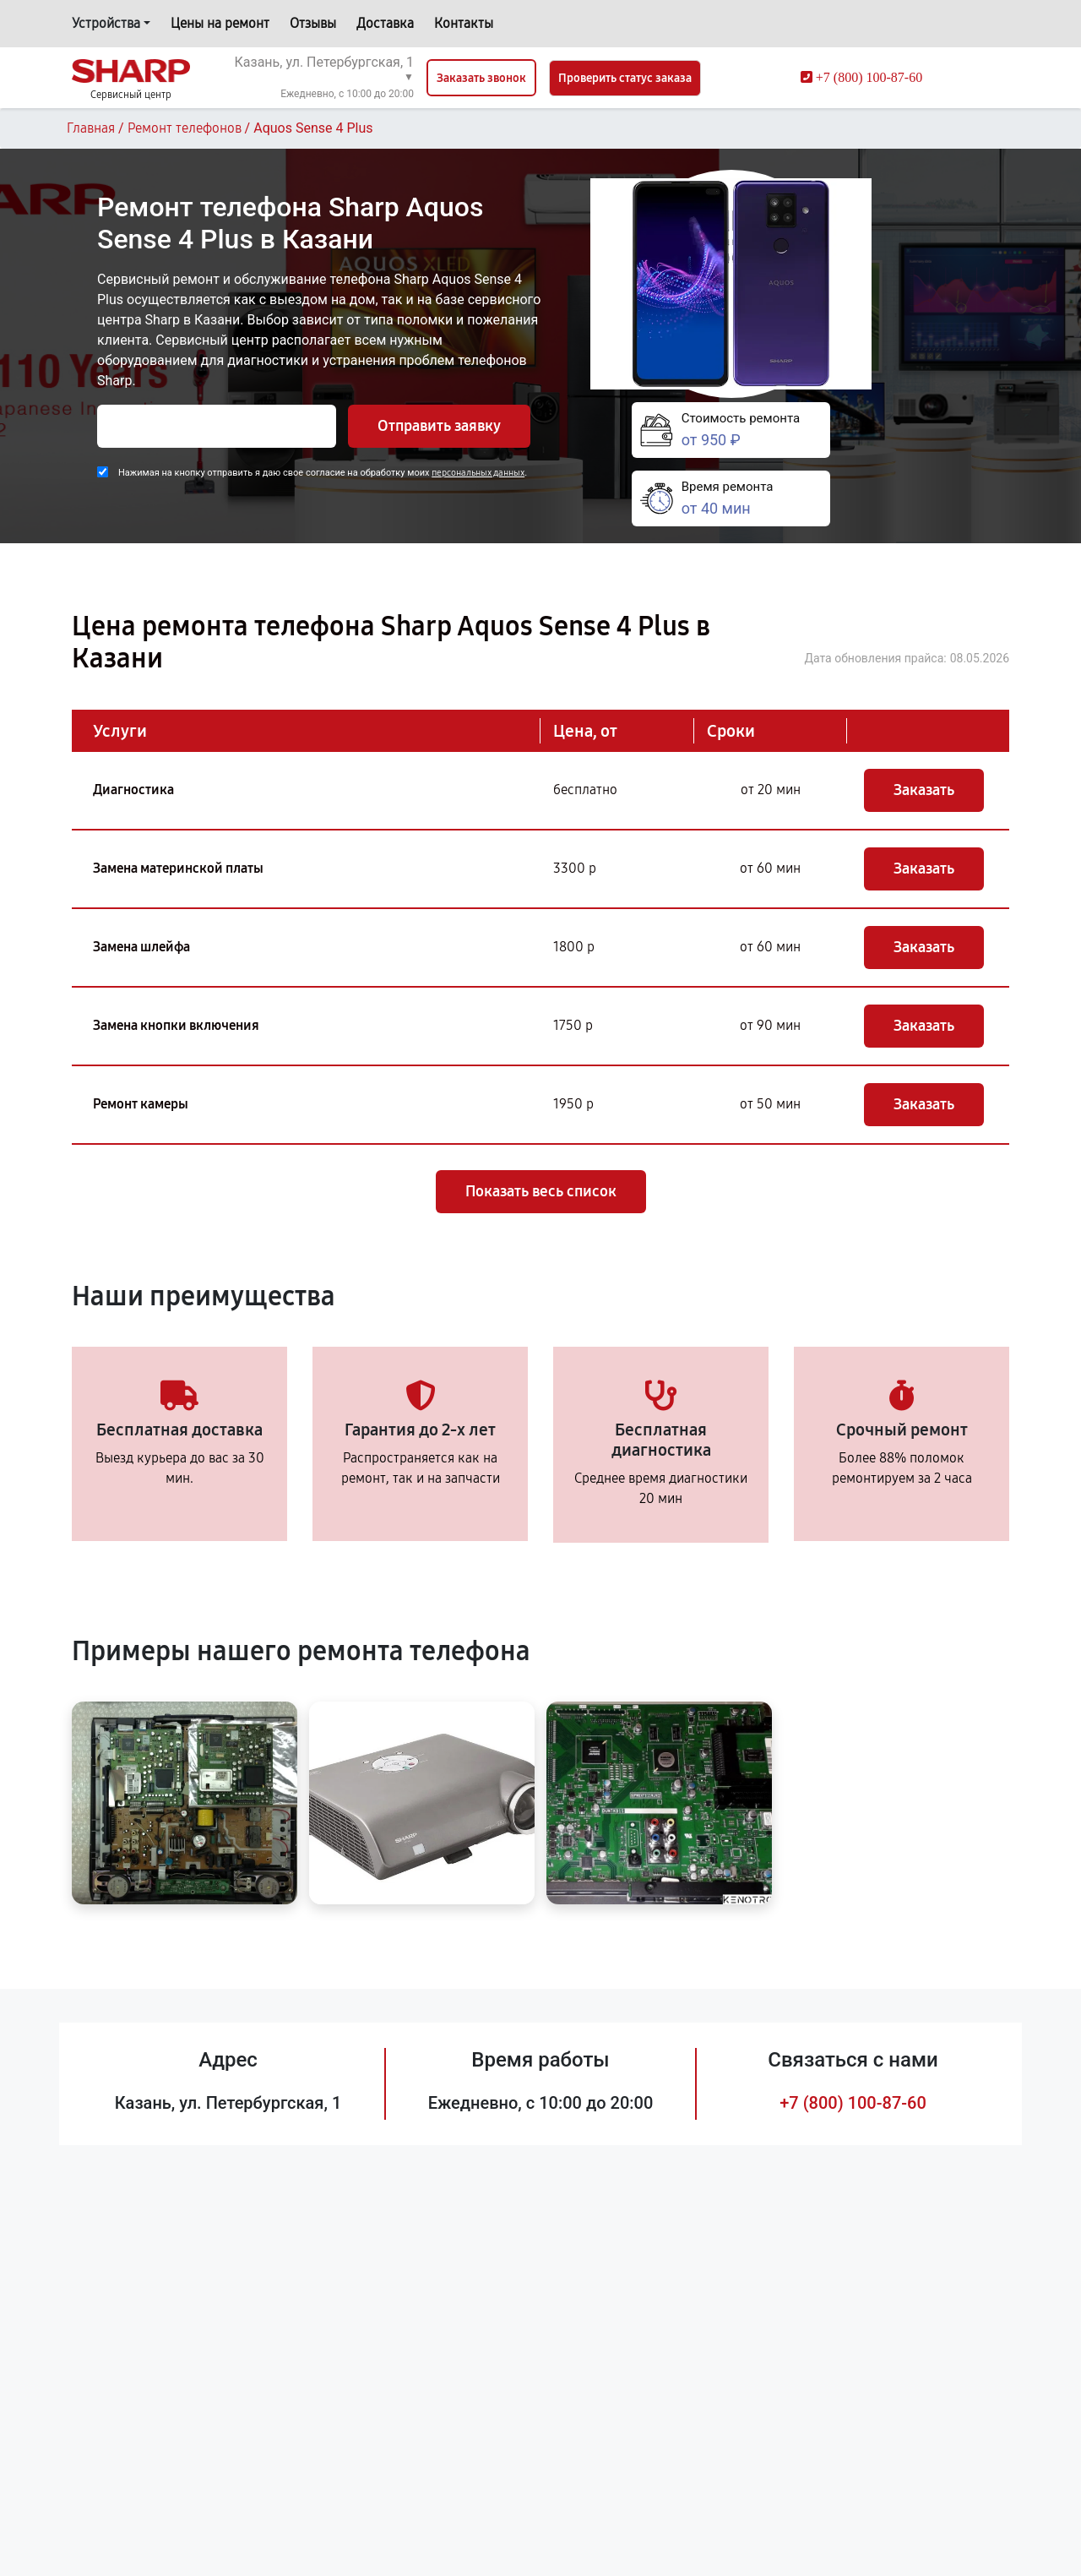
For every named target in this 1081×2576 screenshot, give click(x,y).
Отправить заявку (439, 426)
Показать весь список (541, 1191)
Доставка (385, 23)
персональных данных (478, 472)
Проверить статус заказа (625, 78)
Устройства (106, 23)
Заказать (924, 790)
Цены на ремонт (220, 23)
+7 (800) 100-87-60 (853, 2103)
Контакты (463, 23)
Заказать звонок (481, 78)
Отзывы (313, 23)
